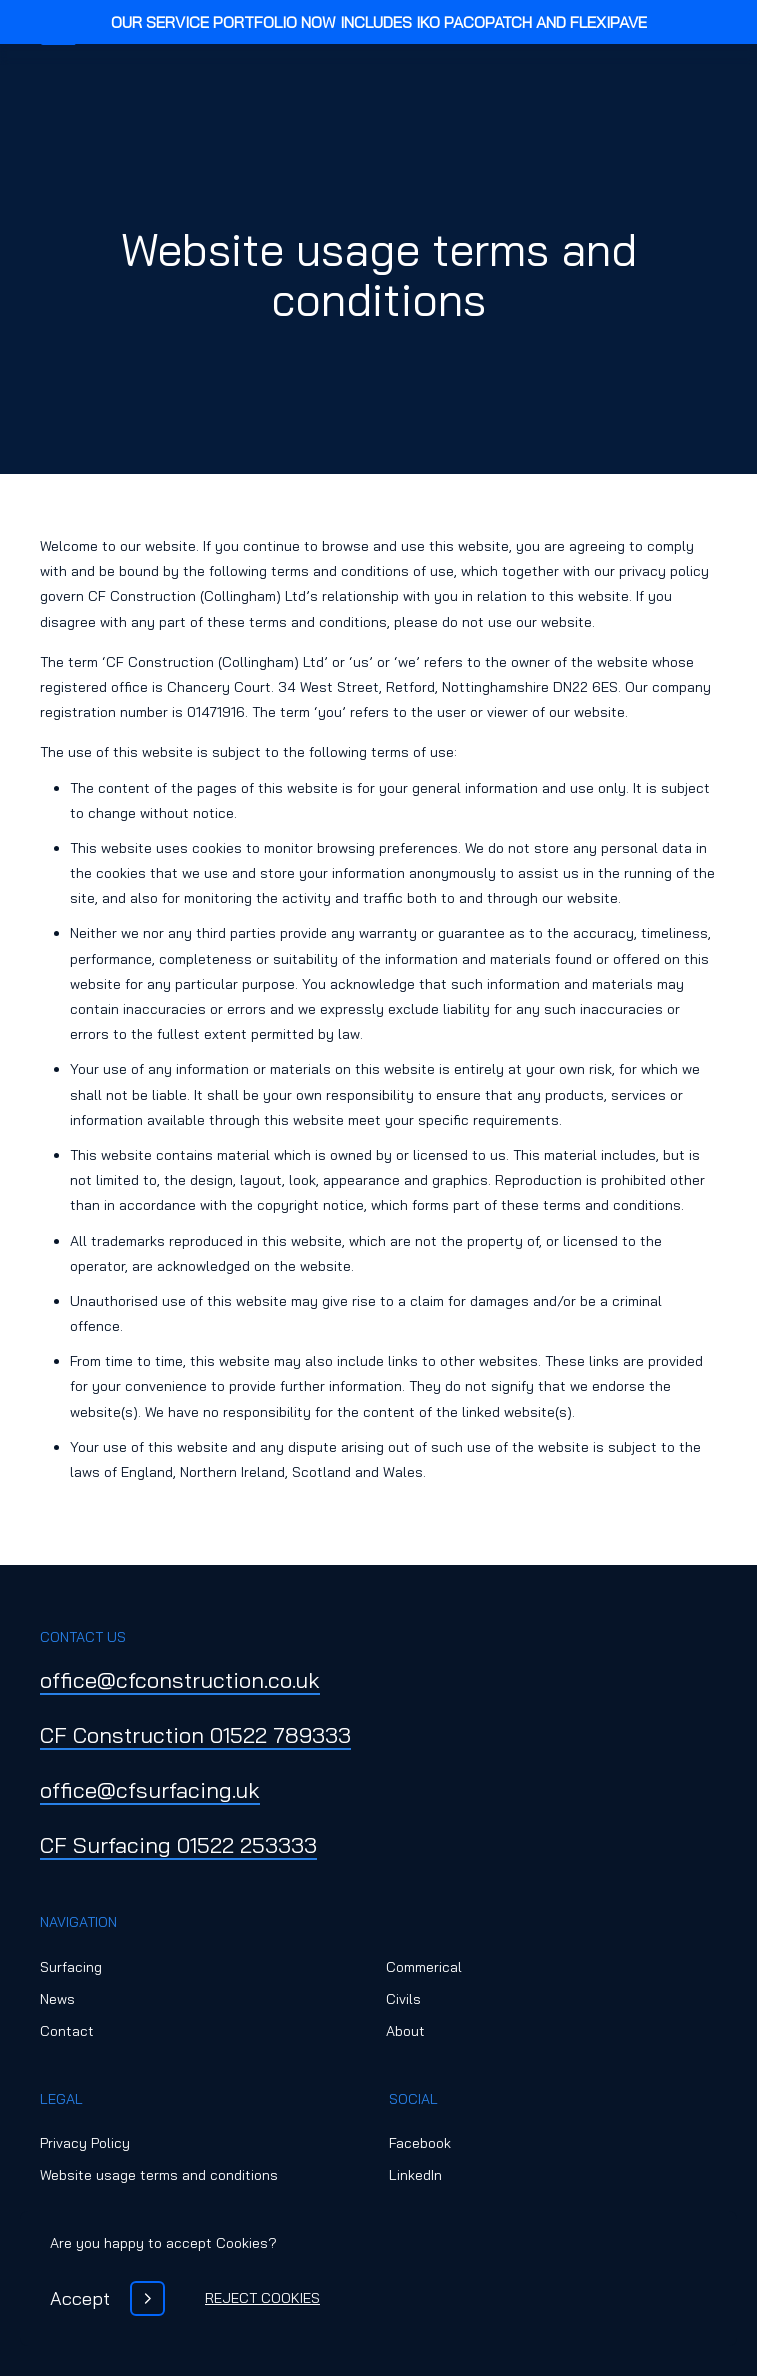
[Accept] (107, 2298)
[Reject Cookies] (262, 2298)
